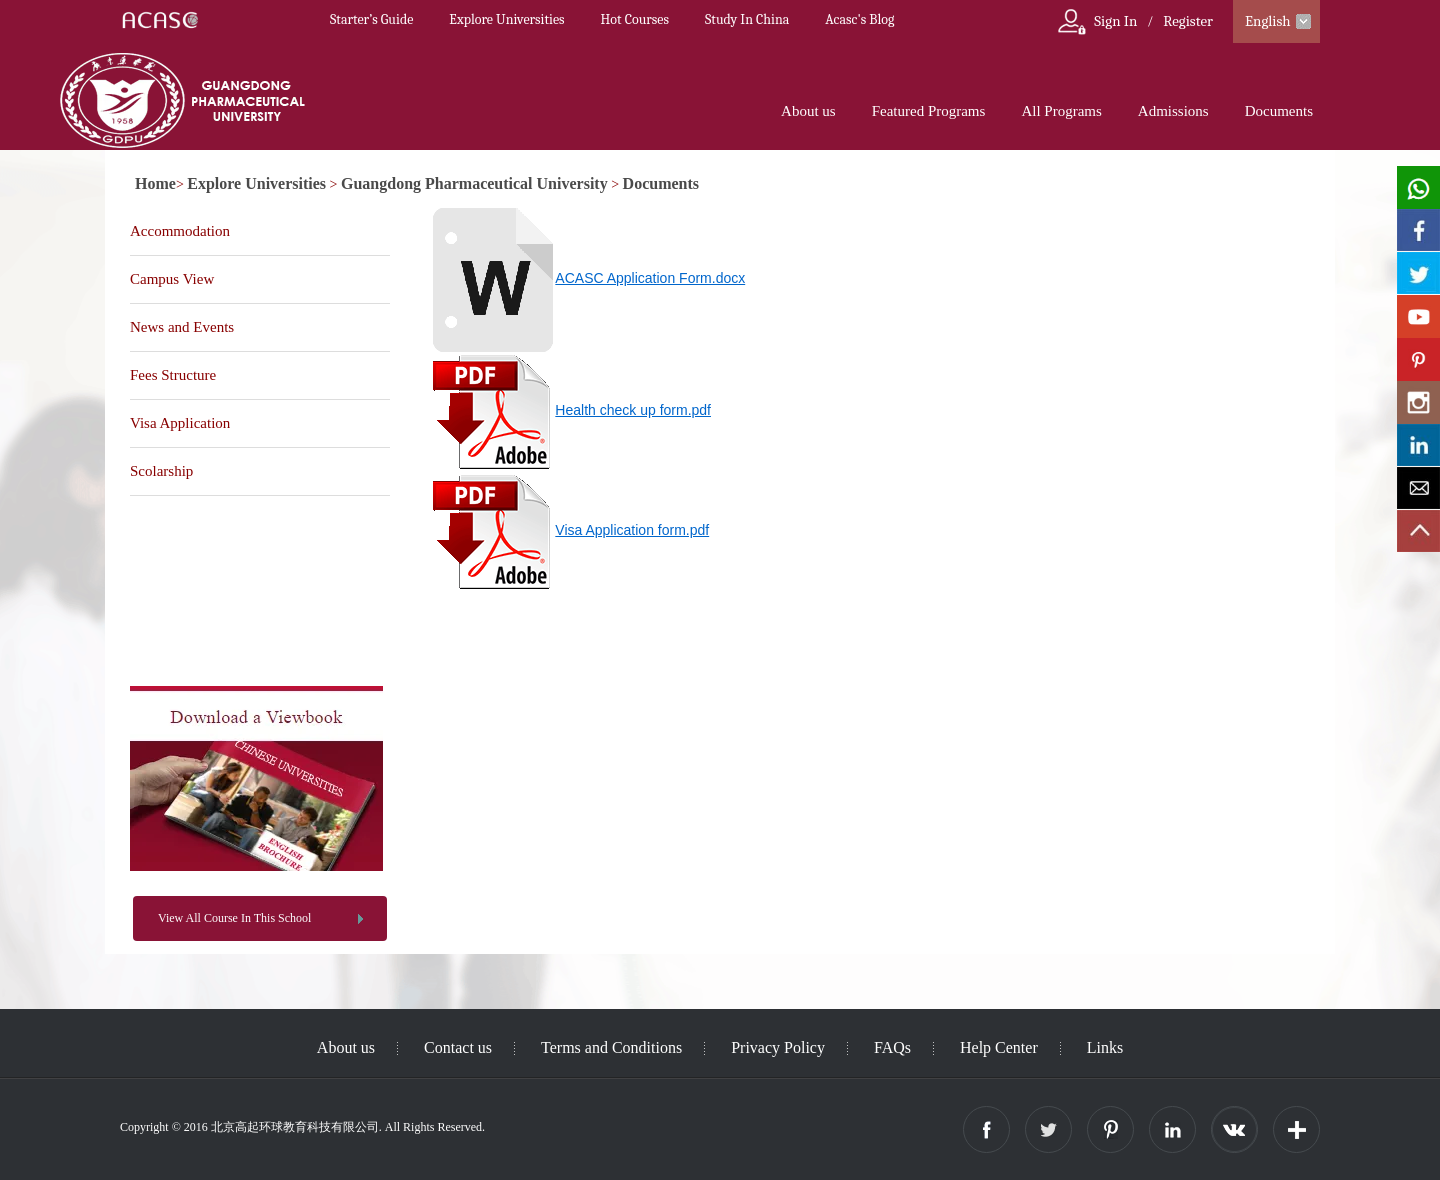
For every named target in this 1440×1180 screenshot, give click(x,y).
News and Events (182, 327)
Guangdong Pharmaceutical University (474, 183)
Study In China (747, 19)
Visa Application (180, 423)
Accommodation (180, 231)
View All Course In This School (234, 918)
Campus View (172, 279)
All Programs (1061, 111)
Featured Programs (929, 111)
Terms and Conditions (611, 1047)
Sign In (1115, 21)
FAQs (892, 1047)
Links (1105, 1047)
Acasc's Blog (859, 19)
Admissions (1173, 111)
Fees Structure (173, 375)
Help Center (999, 1047)
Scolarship (161, 471)
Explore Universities (506, 19)
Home (155, 183)
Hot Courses (635, 19)
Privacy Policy (778, 1047)
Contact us (458, 1047)
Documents (1279, 111)
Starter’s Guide (371, 19)
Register (1188, 21)
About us (808, 111)
